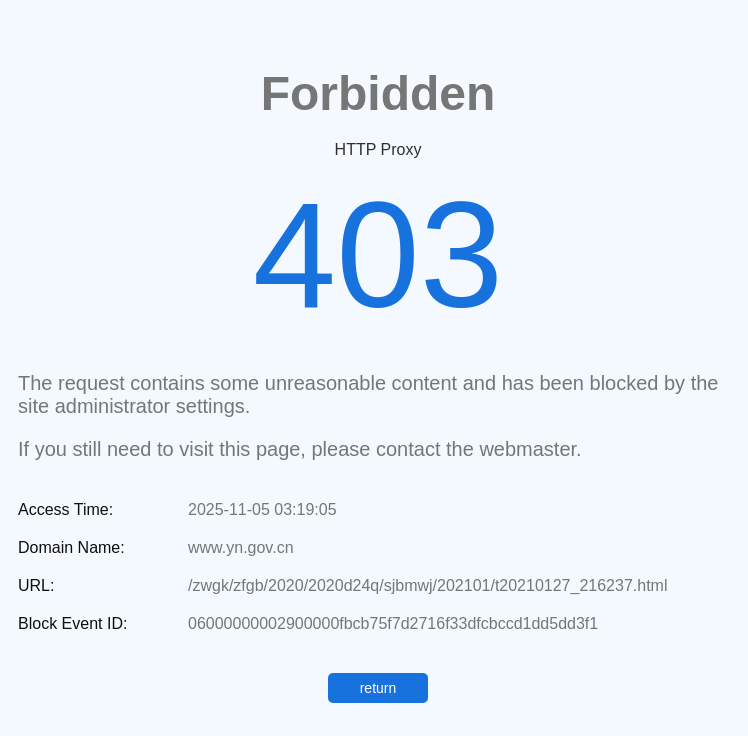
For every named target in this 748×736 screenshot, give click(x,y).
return (378, 688)
